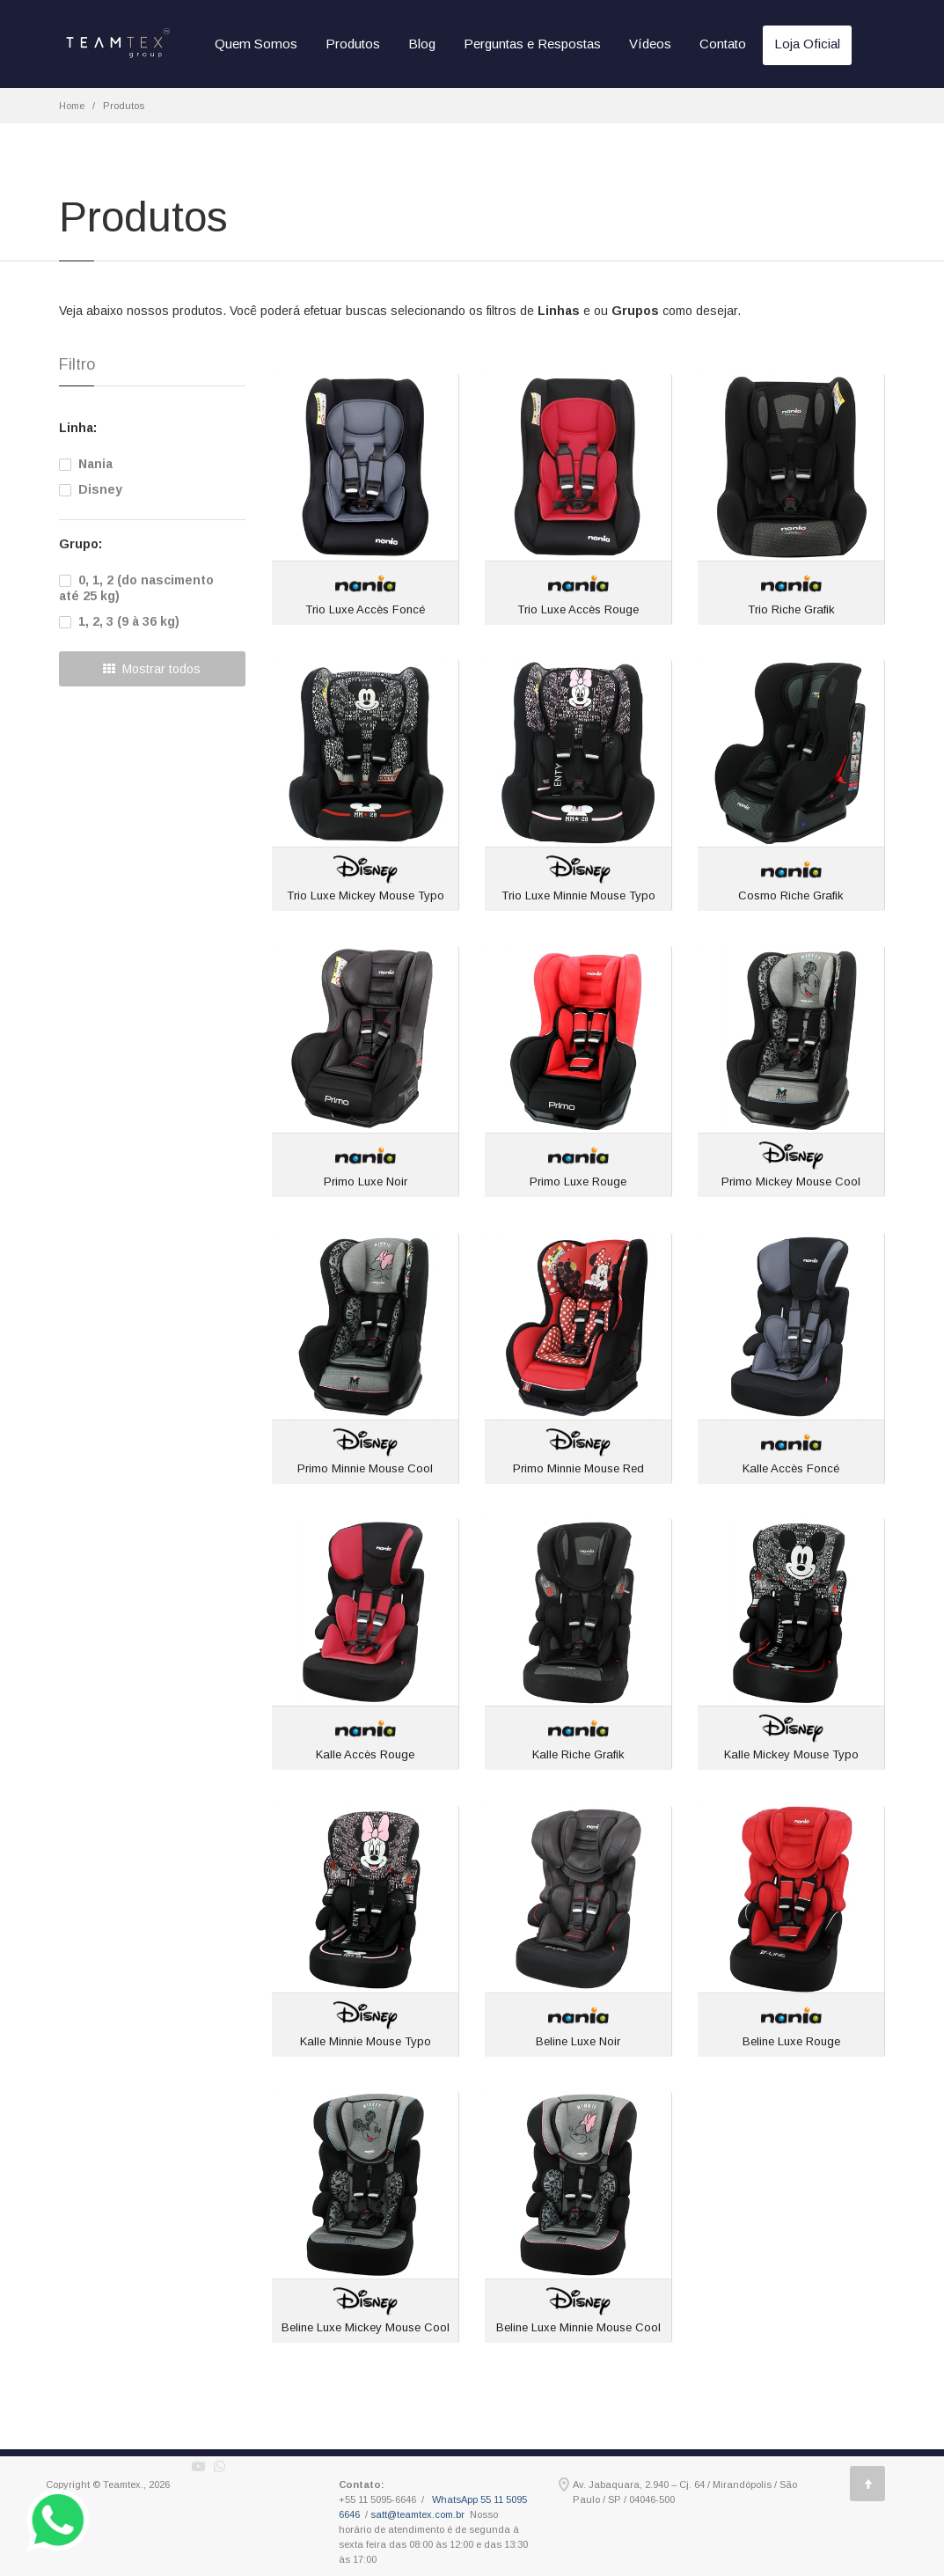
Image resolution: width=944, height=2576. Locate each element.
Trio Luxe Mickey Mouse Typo (365, 895)
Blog (421, 43)
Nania (86, 464)
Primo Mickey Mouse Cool (790, 1181)
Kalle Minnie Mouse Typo (365, 2041)
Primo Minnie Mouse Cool (365, 1468)
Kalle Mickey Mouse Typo (791, 1754)
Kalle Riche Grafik (578, 1754)
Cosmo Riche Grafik (791, 895)
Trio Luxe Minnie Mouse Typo (578, 895)
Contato (722, 43)
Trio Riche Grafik (791, 609)
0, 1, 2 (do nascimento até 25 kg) (136, 588)
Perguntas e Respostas (532, 43)
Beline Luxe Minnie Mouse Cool (578, 2327)
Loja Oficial (807, 43)
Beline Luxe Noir (578, 2041)
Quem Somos (256, 43)
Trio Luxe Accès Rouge (578, 609)
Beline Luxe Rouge (791, 2041)
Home (71, 105)
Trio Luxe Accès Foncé (365, 609)
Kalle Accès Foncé (791, 1468)
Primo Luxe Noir (365, 1181)
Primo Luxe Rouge (578, 1181)
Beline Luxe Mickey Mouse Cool (366, 2327)
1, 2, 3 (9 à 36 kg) (119, 621)
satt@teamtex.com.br (417, 2514)
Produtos (353, 43)
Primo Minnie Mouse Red (578, 1468)
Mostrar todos (152, 669)
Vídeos (650, 43)
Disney (90, 489)
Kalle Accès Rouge (365, 1754)
